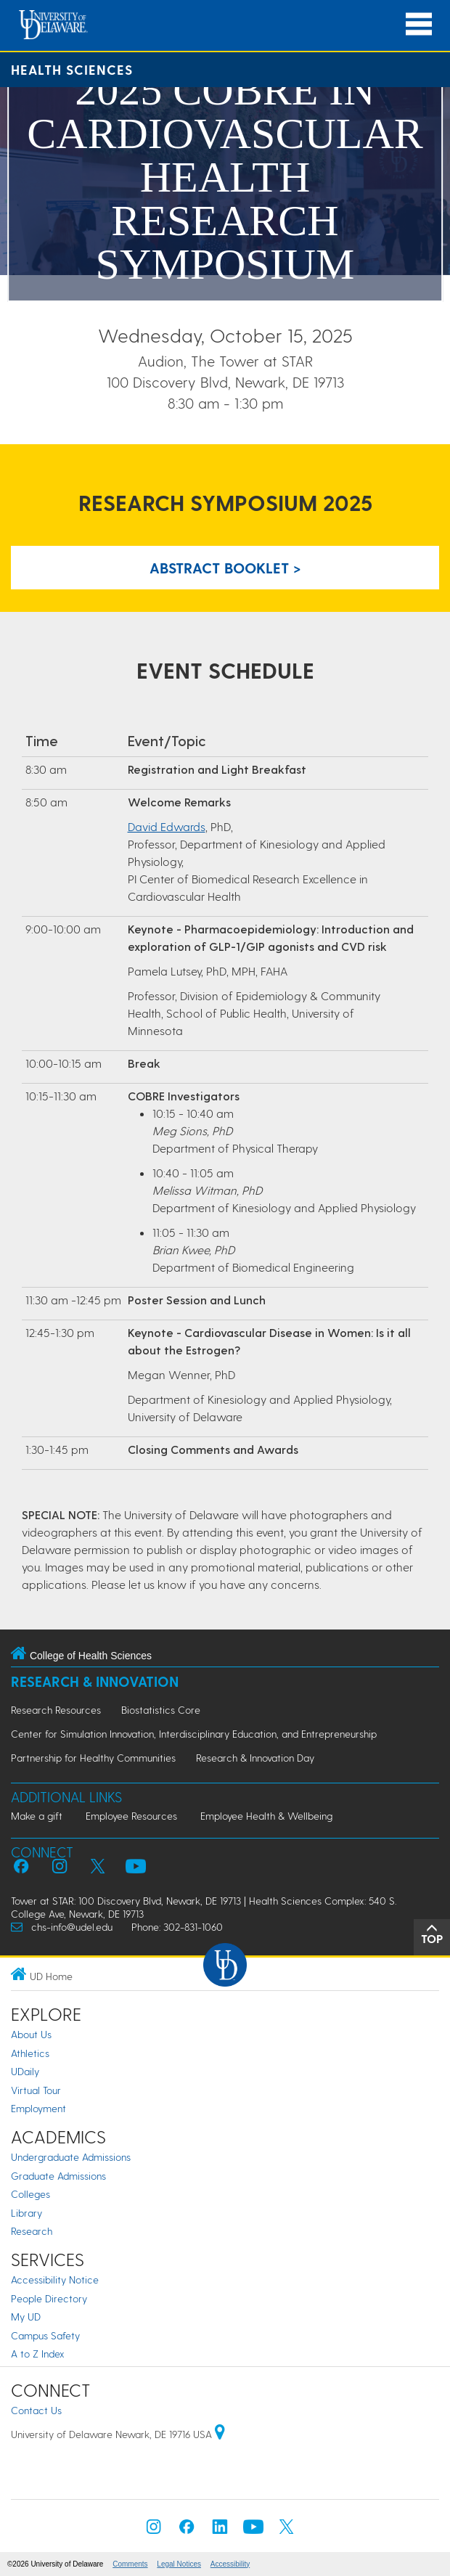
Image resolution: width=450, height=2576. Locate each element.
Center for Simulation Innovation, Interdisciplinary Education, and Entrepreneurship (194, 1733)
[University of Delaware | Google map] (220, 2434)
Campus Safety (45, 2335)
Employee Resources (131, 1816)
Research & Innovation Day (255, 1757)
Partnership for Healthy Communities (93, 1757)
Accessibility (230, 2564)
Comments (129, 2564)
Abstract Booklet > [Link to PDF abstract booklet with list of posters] (225, 567)
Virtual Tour (36, 2090)
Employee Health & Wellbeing (266, 1816)
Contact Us (36, 2410)
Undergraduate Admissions (71, 2157)
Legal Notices (179, 2564)
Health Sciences (72, 69)
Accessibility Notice (55, 2279)
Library (26, 2213)
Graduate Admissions (58, 2176)
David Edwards (166, 826)
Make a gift (36, 1816)
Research (31, 2231)
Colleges (30, 2194)
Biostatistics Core (160, 1710)
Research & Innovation (95, 1681)
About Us (31, 2034)
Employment (38, 2108)
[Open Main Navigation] (419, 24)
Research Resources (56, 1710)
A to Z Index (38, 2353)
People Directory (49, 2298)
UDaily (25, 2071)
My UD (26, 2316)
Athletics (30, 2053)
